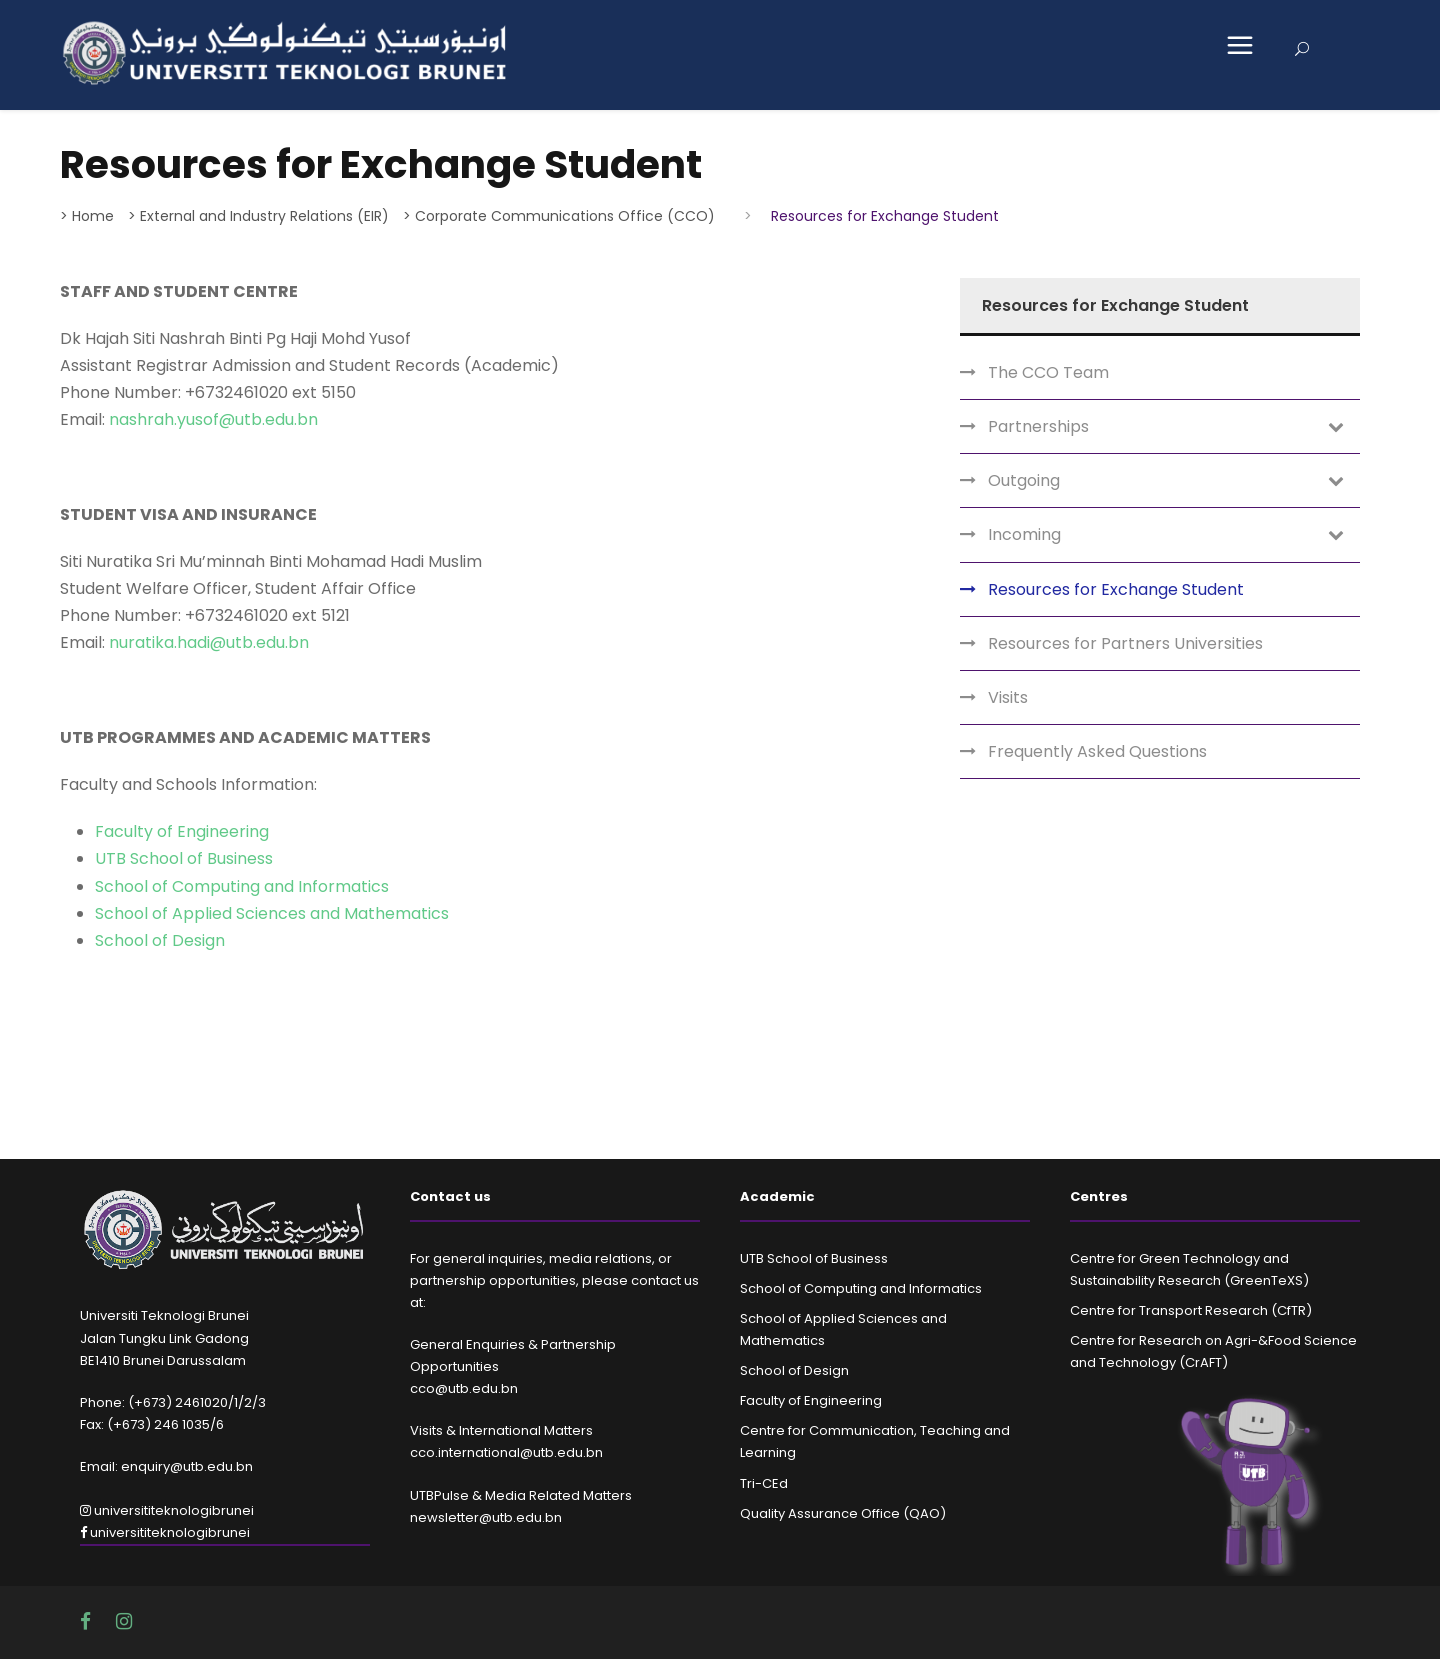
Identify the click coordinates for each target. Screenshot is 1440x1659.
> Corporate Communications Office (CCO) (559, 216)
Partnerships (1038, 426)
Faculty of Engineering (182, 831)
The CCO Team (1048, 372)
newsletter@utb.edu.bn (486, 1517)
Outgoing (1024, 480)
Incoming (1024, 534)
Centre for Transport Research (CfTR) (1191, 1310)
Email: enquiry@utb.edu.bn (166, 1466)
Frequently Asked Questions (1097, 751)
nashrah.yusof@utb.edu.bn (213, 419)
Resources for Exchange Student (1116, 589)
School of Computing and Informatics (242, 886)
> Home (87, 216)
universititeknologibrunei (167, 1510)
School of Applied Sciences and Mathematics (272, 913)
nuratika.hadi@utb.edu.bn (209, 642)
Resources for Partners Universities (1125, 643)
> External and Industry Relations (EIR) (258, 216)
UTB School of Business (184, 858)
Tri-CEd (764, 1483)
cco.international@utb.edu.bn (506, 1452)
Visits (1008, 697)
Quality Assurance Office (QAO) (843, 1513)
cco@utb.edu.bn (464, 1388)
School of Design (160, 940)
